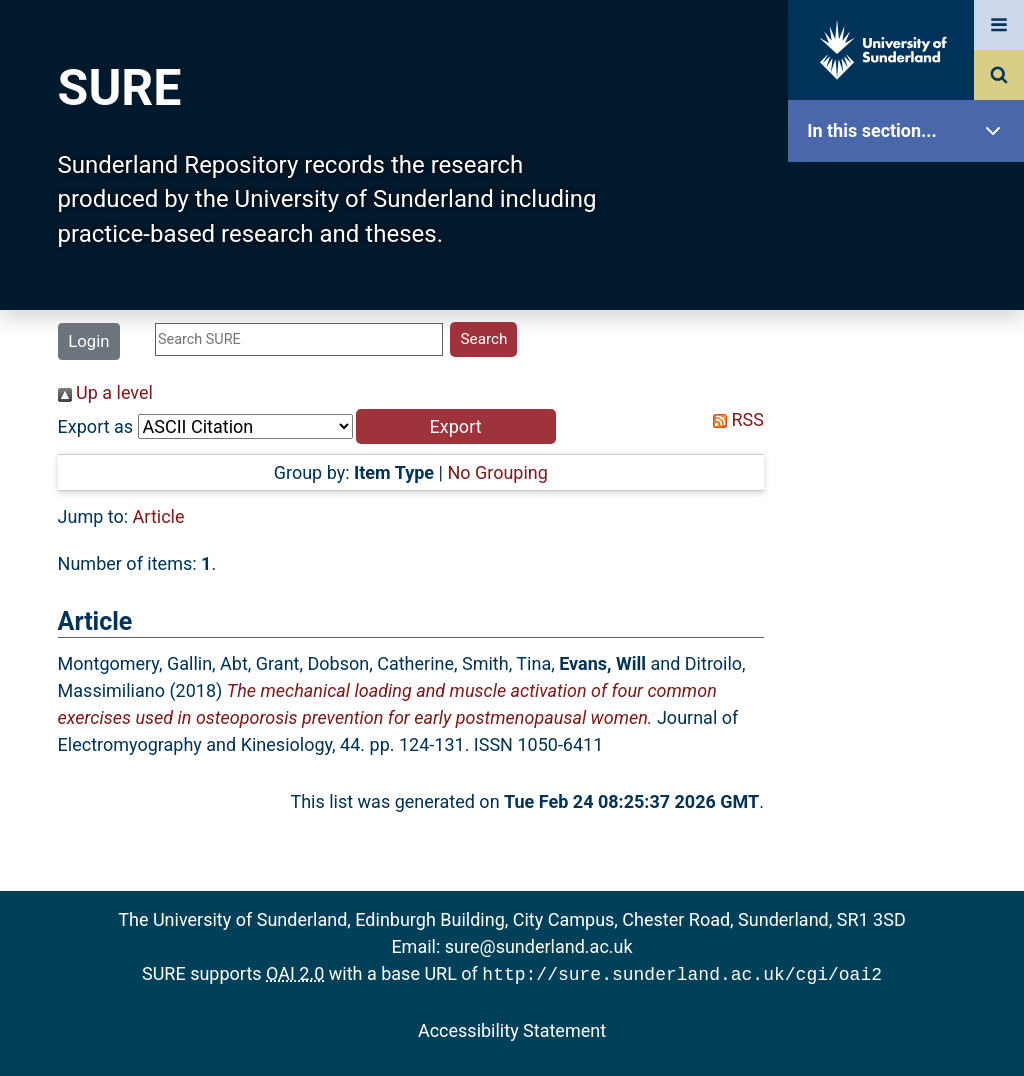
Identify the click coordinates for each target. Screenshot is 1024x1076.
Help (911, 701)
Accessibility (911, 764)
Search (911, 447)
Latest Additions (911, 510)
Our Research (911, 257)
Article (159, 516)
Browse (911, 384)
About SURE (911, 320)
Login (88, 341)
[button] (456, 426)
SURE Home (911, 194)
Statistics (911, 574)
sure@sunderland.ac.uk (539, 946)
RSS (734, 419)
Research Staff (911, 637)
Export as (96, 426)
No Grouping (497, 472)
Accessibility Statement (512, 1028)
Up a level (105, 392)
